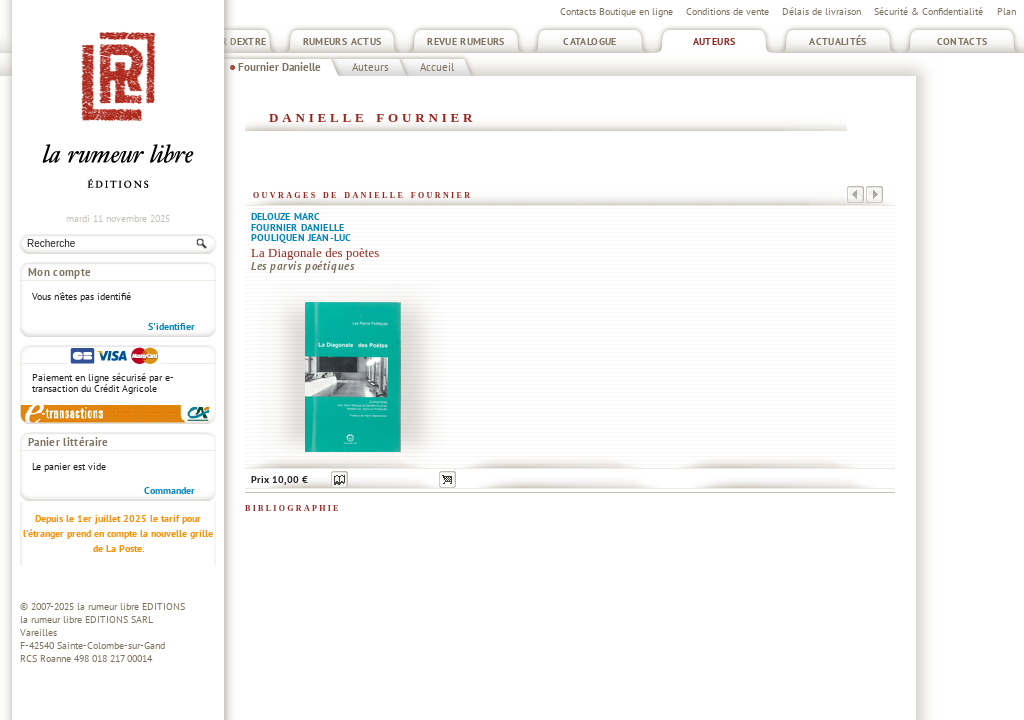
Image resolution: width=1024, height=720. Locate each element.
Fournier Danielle (279, 67)
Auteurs (714, 41)
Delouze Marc (285, 216)
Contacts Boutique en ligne (616, 11)
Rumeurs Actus (342, 41)
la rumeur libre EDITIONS (131, 606)
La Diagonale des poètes (315, 253)
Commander (169, 490)
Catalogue (589, 41)
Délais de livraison (821, 11)
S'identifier (171, 326)
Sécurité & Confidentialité (928, 11)
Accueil (437, 67)
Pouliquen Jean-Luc (301, 237)
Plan (1006, 11)
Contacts (962, 41)
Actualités (838, 41)
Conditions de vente (727, 11)
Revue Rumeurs (466, 41)
